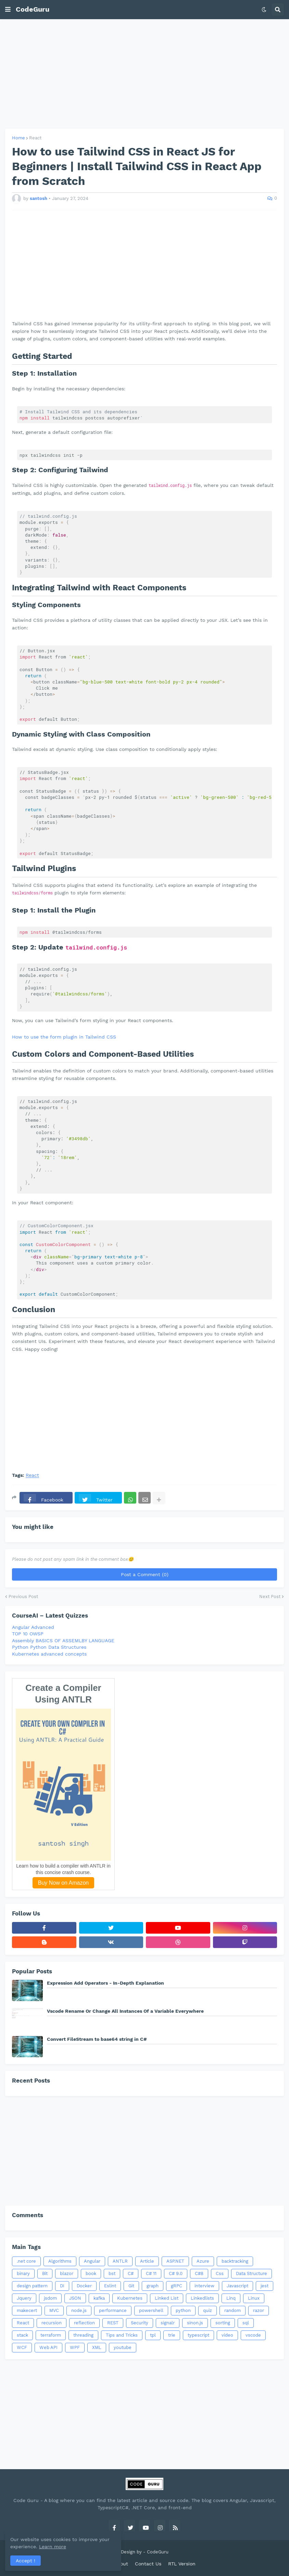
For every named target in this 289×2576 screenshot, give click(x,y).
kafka (99, 2298)
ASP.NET (175, 2261)
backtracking (235, 2261)
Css (220, 2273)
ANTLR (120, 2261)
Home (18, 138)
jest (264, 2285)
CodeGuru (32, 9)
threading (83, 2335)
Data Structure (251, 2273)
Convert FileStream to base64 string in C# (97, 2039)
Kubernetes (129, 2298)
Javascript (237, 2285)
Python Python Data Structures (49, 1647)
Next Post (269, 1596)
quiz (207, 2310)
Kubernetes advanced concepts (49, 1654)
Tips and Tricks (122, 2335)
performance (113, 2310)
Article (147, 2261)
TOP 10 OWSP (27, 1633)
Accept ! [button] (25, 2560)
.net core (26, 2261)
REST (112, 2322)
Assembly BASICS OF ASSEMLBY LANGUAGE (63, 1640)
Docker (84, 2285)
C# (131, 2273)
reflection (84, 2322)
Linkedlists (202, 2298)
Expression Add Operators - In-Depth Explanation (105, 1983)
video (227, 2335)
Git (131, 2285)
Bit (45, 2273)
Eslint (110, 2285)
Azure (203, 2261)
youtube (122, 2347)
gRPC (176, 2285)
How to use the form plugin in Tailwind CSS (64, 1037)
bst (112, 2273)
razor (258, 2310)
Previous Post (23, 1596)
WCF (22, 2347)
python (183, 2310)
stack (22, 2335)
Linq (231, 2298)
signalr (168, 2322)
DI (62, 2285)
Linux (254, 2298)
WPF (75, 2347)
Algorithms (60, 2261)
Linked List (166, 2298)
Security (139, 2322)
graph (153, 2285)
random (232, 2310)
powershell (151, 2310)
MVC (54, 2310)
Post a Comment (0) (144, 1574)
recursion (51, 2322)
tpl (153, 2335)
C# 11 (151, 2273)
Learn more (64, 2546)
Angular (92, 2261)
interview (204, 2285)
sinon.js (195, 2322)
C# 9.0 (176, 2273)
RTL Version (182, 2563)
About (121, 2563)
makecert (27, 2310)
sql (245, 2322)
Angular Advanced (33, 1627)
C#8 (199, 2273)
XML (96, 2347)
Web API (48, 2347)
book (91, 2273)
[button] (8, 9)
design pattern (32, 2285)
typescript (198, 2335)
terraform (50, 2335)
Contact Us (148, 2563)
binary (23, 2273)
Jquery (24, 2298)
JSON (75, 2298)
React (35, 138)
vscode (253, 2335)
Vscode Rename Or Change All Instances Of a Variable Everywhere (125, 2011)
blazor (66, 2273)
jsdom (50, 2298)
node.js (79, 2310)
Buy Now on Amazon (63, 1883)
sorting (222, 2322)
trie (171, 2335)
